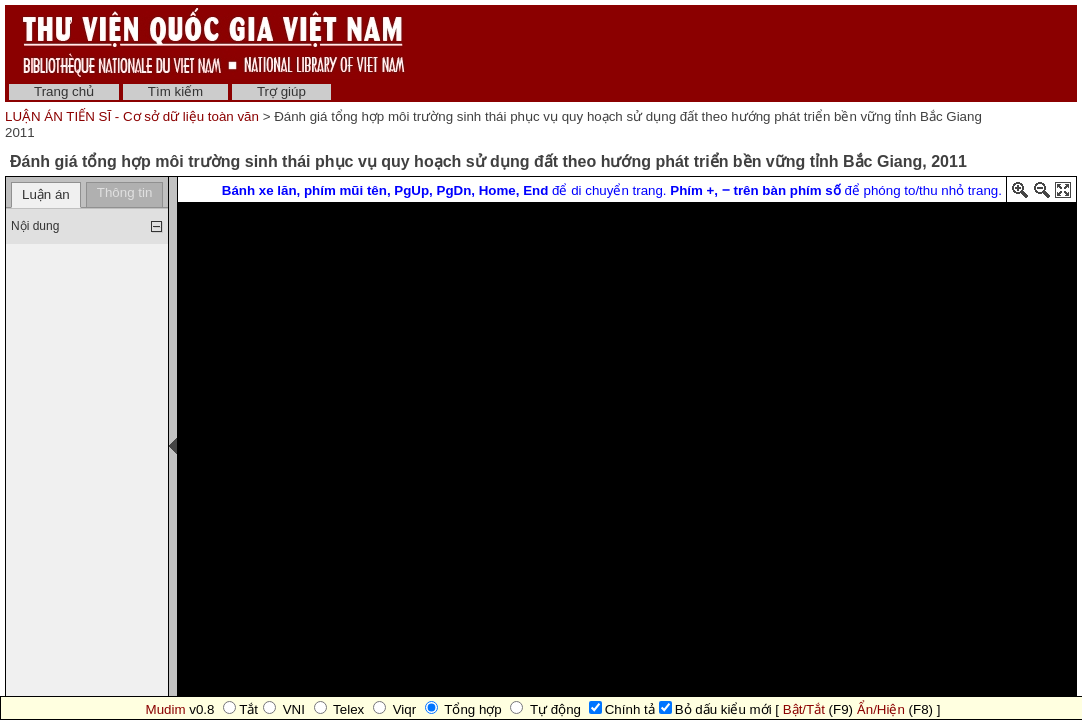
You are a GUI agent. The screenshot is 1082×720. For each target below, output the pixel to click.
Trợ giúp (281, 91)
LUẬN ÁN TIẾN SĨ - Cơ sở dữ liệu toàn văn (134, 116)
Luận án (46, 194)
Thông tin (125, 192)
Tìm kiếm (175, 91)
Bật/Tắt (804, 709)
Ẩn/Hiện (881, 709)
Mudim (166, 709)
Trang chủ (64, 91)
